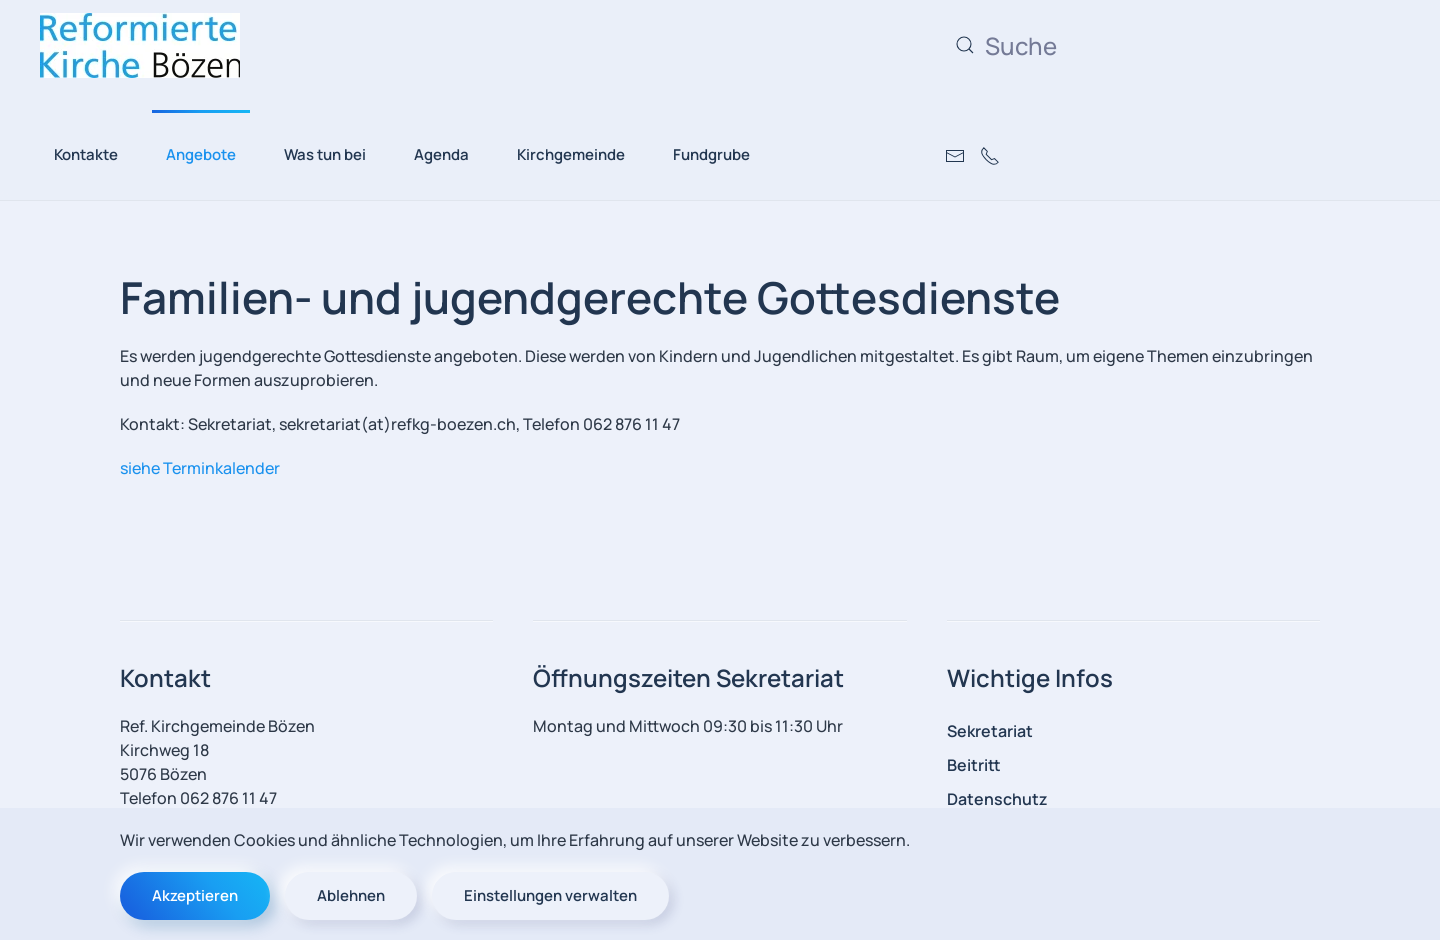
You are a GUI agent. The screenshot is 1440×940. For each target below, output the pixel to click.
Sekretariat (990, 731)
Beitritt (974, 765)
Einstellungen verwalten (550, 895)
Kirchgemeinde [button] (571, 154)
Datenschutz (997, 799)
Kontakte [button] (86, 154)
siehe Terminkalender (200, 468)
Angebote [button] (201, 154)
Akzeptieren (195, 895)
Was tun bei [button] (325, 154)
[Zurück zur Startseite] (140, 45)
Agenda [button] (441, 154)
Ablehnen (351, 895)
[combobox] (1145, 45)
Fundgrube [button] (711, 154)
